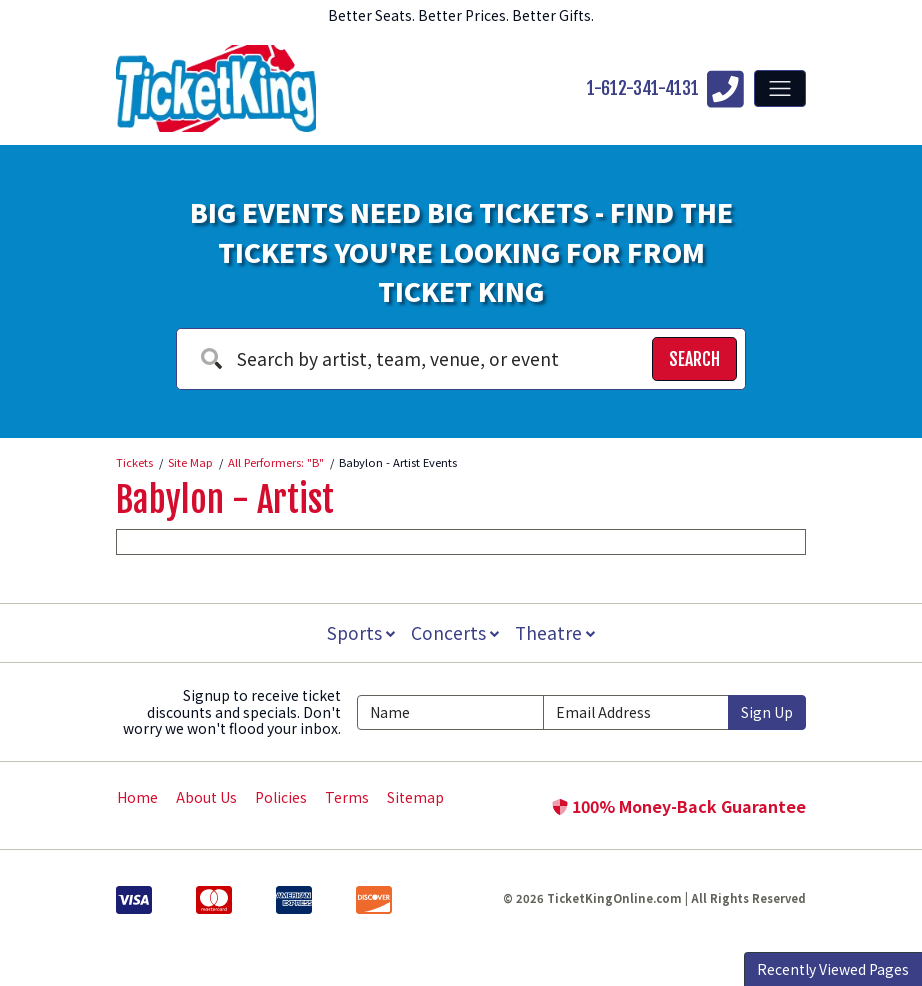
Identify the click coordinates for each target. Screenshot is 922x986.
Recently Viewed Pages (833, 969)
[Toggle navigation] (780, 88)
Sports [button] (359, 632)
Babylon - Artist (225, 500)
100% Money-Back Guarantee (679, 806)
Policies (281, 797)
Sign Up (767, 712)
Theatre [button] (557, 632)
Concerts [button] (455, 632)
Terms (347, 797)
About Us (206, 797)
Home (137, 797)
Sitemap (415, 797)
